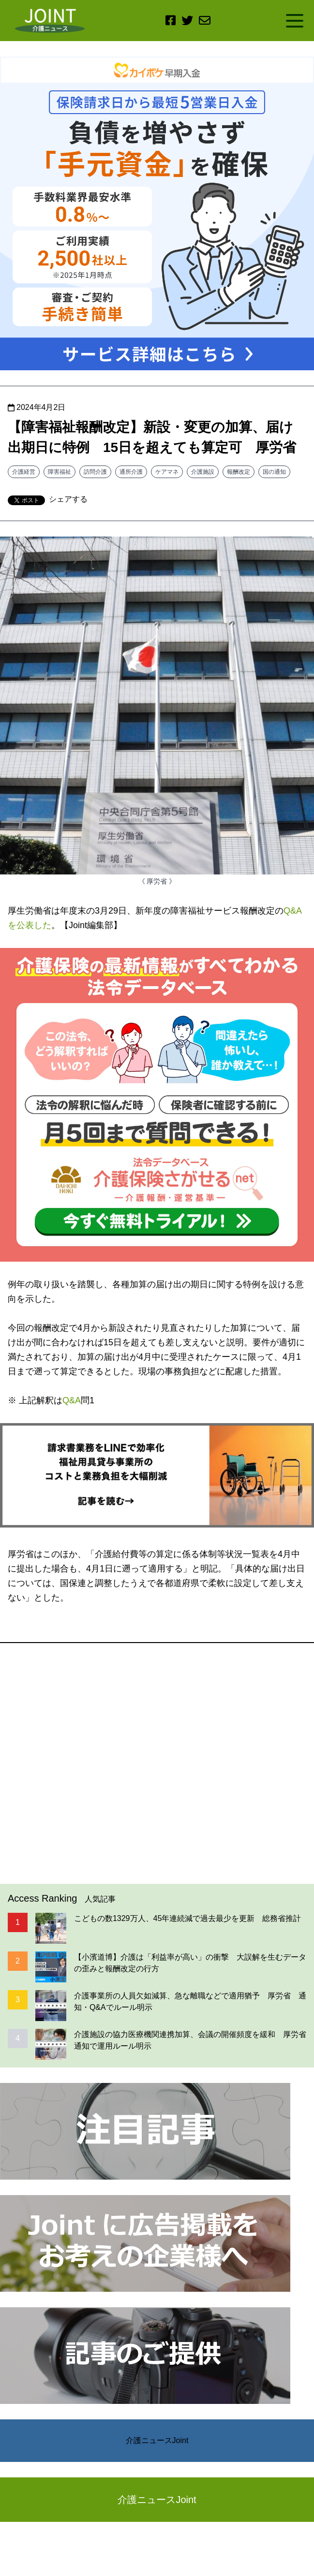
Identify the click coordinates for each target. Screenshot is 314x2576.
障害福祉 (59, 471)
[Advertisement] (157, 1763)
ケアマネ (167, 471)
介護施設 (202, 471)
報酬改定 (238, 471)
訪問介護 (95, 471)
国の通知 (274, 471)
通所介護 (131, 471)
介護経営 (23, 471)
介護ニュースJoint (157, 2440)
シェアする (68, 499)
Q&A (71, 1400)
